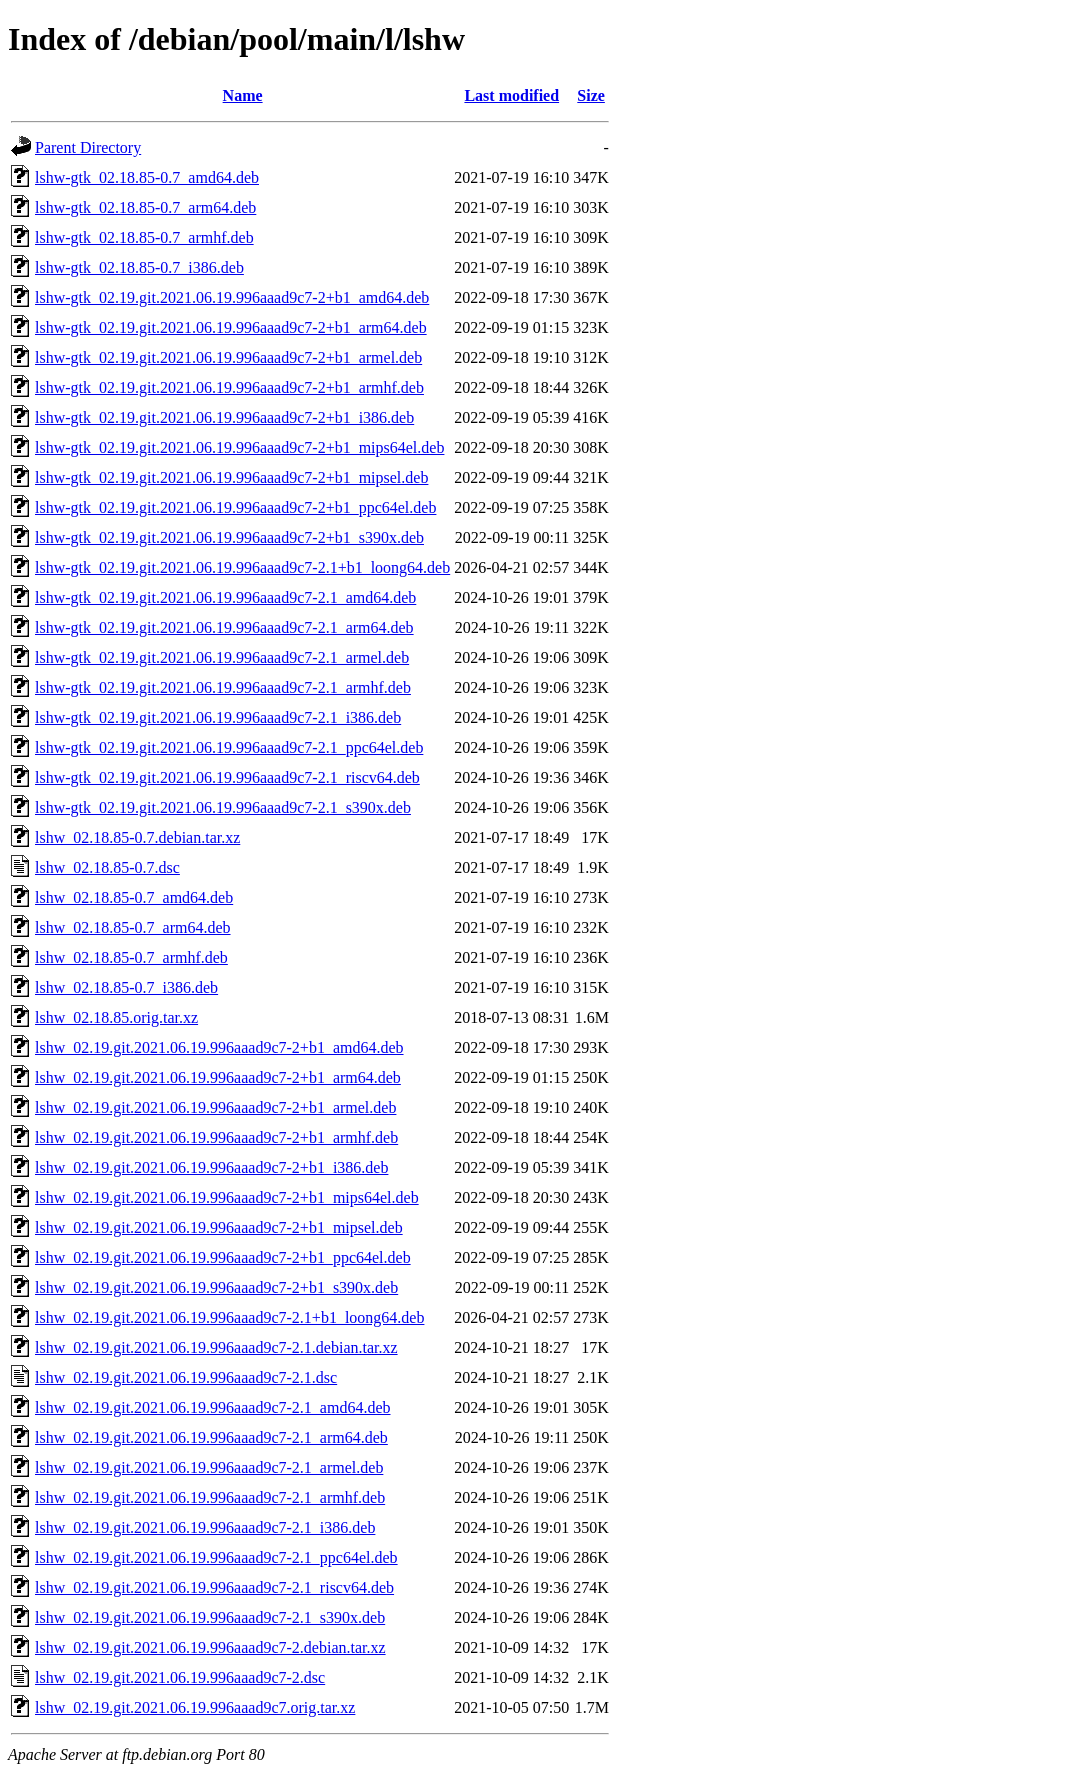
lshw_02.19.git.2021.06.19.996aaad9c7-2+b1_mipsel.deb (219, 1227)
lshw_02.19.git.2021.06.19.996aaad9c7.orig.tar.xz (195, 1707)
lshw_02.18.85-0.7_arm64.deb (133, 927)
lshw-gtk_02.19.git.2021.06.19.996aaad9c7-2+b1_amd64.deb (232, 297)
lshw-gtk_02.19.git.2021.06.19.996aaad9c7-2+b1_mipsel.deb (231, 477)
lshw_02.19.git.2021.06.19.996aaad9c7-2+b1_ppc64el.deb (223, 1257)
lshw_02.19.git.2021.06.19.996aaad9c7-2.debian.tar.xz (210, 1647)
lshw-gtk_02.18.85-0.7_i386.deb (139, 267)
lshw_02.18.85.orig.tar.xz (116, 1017)
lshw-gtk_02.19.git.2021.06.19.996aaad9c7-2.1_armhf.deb (223, 687)
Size (591, 95)
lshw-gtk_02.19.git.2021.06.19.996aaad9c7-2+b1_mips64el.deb (239, 447)
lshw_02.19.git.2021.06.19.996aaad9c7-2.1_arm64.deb (211, 1437)
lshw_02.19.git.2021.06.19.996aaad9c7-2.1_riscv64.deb (214, 1587)
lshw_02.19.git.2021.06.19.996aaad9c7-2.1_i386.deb (205, 1527)
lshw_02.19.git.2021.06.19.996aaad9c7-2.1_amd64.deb (213, 1407)
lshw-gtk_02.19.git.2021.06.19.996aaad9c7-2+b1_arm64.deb (231, 327)
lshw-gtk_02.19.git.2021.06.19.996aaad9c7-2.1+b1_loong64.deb (242, 567)
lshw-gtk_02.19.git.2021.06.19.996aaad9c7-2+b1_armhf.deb (229, 387)
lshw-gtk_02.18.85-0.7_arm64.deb (145, 207)
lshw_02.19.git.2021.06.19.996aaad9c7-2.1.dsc (186, 1377)
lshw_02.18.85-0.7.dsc (107, 867)
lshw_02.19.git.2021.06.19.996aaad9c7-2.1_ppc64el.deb (216, 1557)
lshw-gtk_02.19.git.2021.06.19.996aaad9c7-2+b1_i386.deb (224, 417)
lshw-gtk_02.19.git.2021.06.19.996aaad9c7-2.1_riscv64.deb (227, 777)
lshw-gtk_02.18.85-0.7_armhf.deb (144, 237)
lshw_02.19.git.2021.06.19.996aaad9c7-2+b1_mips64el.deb (227, 1197)
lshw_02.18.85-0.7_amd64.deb (134, 897)
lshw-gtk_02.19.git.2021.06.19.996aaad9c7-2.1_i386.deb (218, 717)
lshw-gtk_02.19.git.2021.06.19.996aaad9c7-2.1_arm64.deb (224, 627)
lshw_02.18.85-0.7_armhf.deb (131, 957)
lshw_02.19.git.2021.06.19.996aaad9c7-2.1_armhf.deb (210, 1497)
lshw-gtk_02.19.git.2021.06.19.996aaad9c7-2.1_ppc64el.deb (229, 747)
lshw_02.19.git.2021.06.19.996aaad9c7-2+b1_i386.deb (211, 1167)
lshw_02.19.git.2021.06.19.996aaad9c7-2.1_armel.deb (209, 1467)
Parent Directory (88, 147)
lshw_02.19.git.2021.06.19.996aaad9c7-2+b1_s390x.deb (216, 1287)
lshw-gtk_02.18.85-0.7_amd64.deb (147, 177)
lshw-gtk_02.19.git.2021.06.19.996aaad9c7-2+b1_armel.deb (228, 357)
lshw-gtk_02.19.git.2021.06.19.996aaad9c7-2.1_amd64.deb (225, 597)
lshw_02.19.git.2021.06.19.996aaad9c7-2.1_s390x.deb (210, 1617)
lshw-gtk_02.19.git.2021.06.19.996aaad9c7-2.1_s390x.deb (223, 807)
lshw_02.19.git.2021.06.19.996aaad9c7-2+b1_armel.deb (215, 1107)
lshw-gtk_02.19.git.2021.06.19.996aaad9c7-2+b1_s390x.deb (229, 537)
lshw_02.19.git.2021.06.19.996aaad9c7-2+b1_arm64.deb (218, 1077)
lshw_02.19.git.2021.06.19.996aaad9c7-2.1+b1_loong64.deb (229, 1317)
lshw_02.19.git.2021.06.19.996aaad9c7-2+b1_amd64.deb (219, 1047)
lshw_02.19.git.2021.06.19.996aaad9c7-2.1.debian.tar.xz (216, 1347)
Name (243, 95)
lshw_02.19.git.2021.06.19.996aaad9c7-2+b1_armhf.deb (216, 1137)
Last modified (511, 95)
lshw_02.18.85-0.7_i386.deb (126, 987)
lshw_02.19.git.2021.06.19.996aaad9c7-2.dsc (180, 1677)
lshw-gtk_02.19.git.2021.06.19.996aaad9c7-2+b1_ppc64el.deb (235, 507)
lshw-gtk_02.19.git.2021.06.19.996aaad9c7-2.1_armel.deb (222, 657)
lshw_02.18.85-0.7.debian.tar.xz (137, 837)
